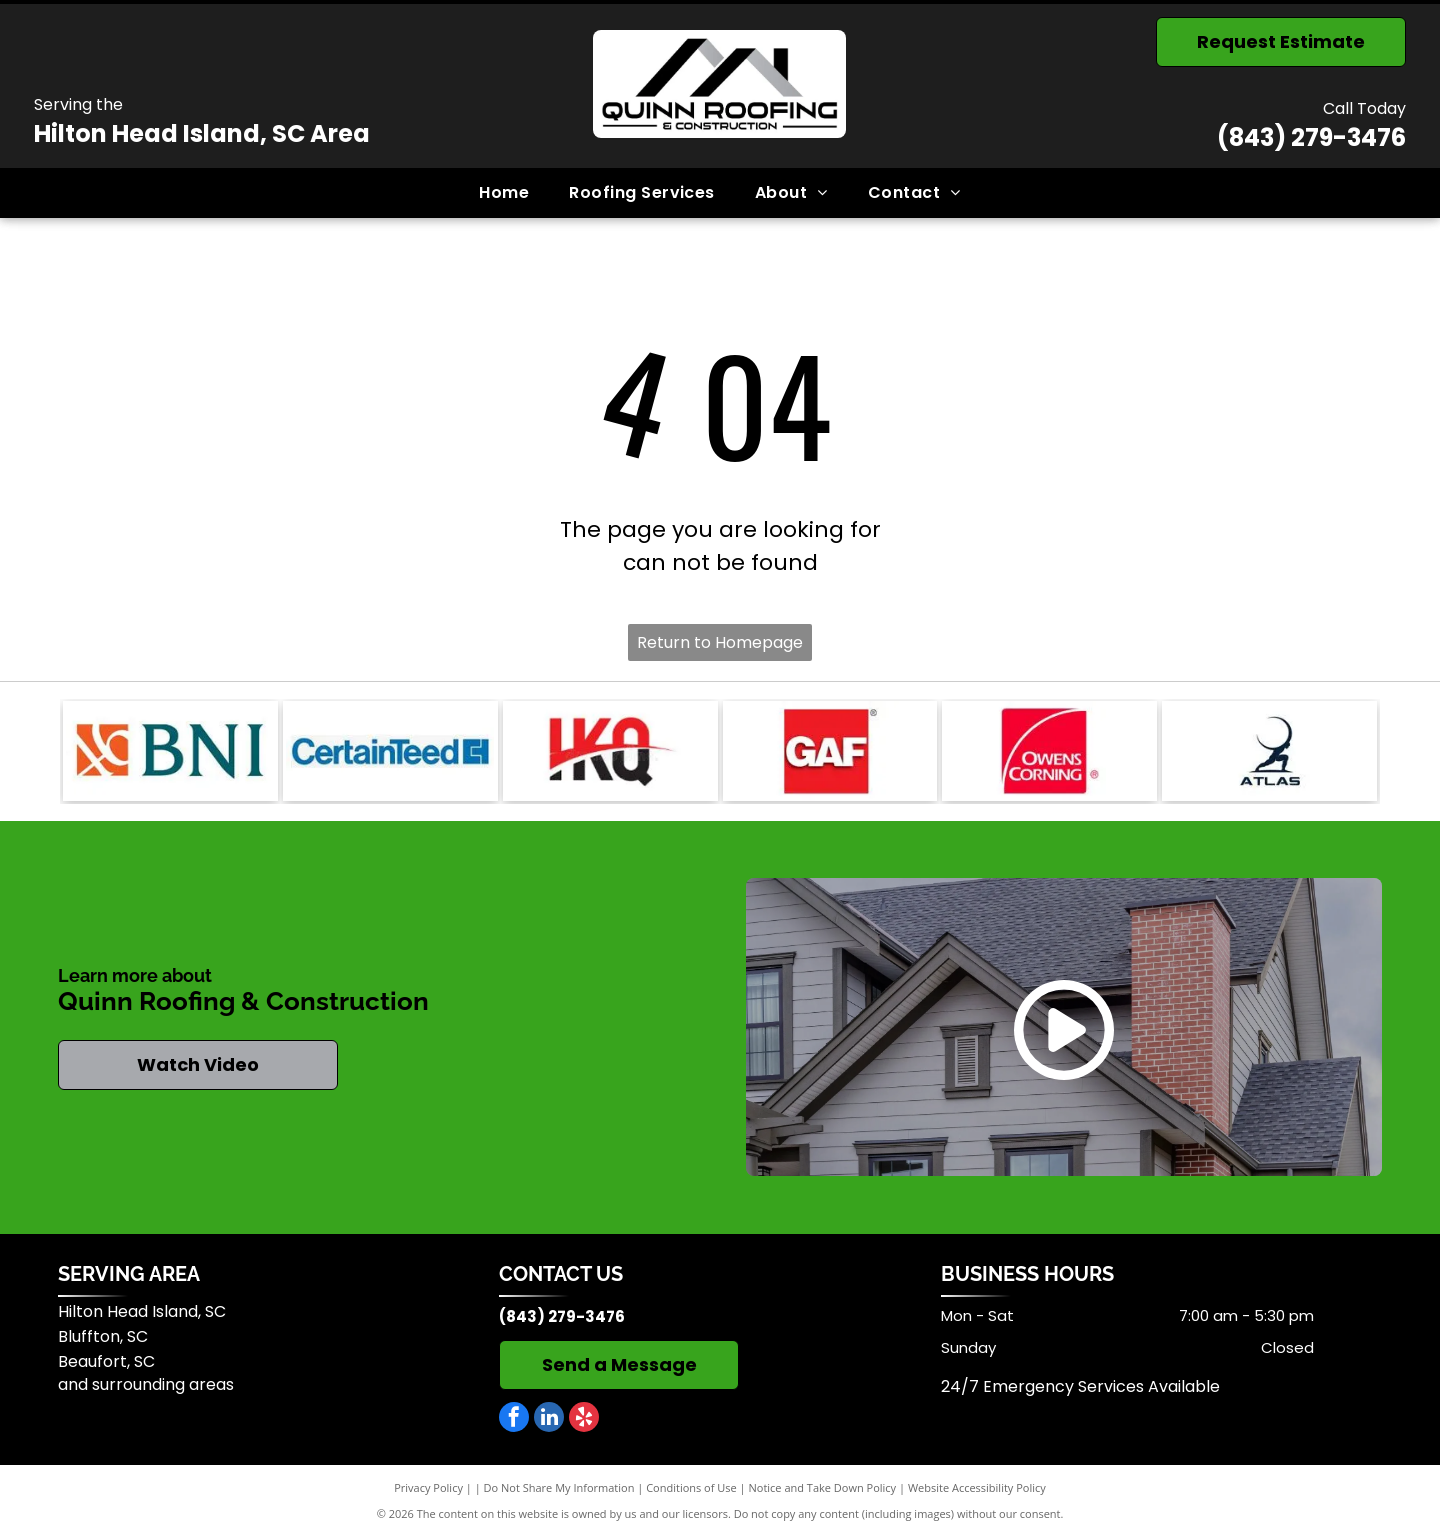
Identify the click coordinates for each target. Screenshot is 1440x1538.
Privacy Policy (428, 1487)
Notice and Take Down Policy (823, 1487)
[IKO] (610, 751)
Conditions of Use (691, 1487)
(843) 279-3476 (1311, 137)
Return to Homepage (720, 642)
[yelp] (584, 1419)
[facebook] (514, 1419)
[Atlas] (1269, 751)
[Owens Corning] (1049, 751)
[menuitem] (504, 193)
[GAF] (830, 751)
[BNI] (170, 751)
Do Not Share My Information (559, 1487)
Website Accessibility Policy (977, 1487)
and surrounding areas (146, 1384)
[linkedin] (549, 1419)
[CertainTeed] (390, 751)
